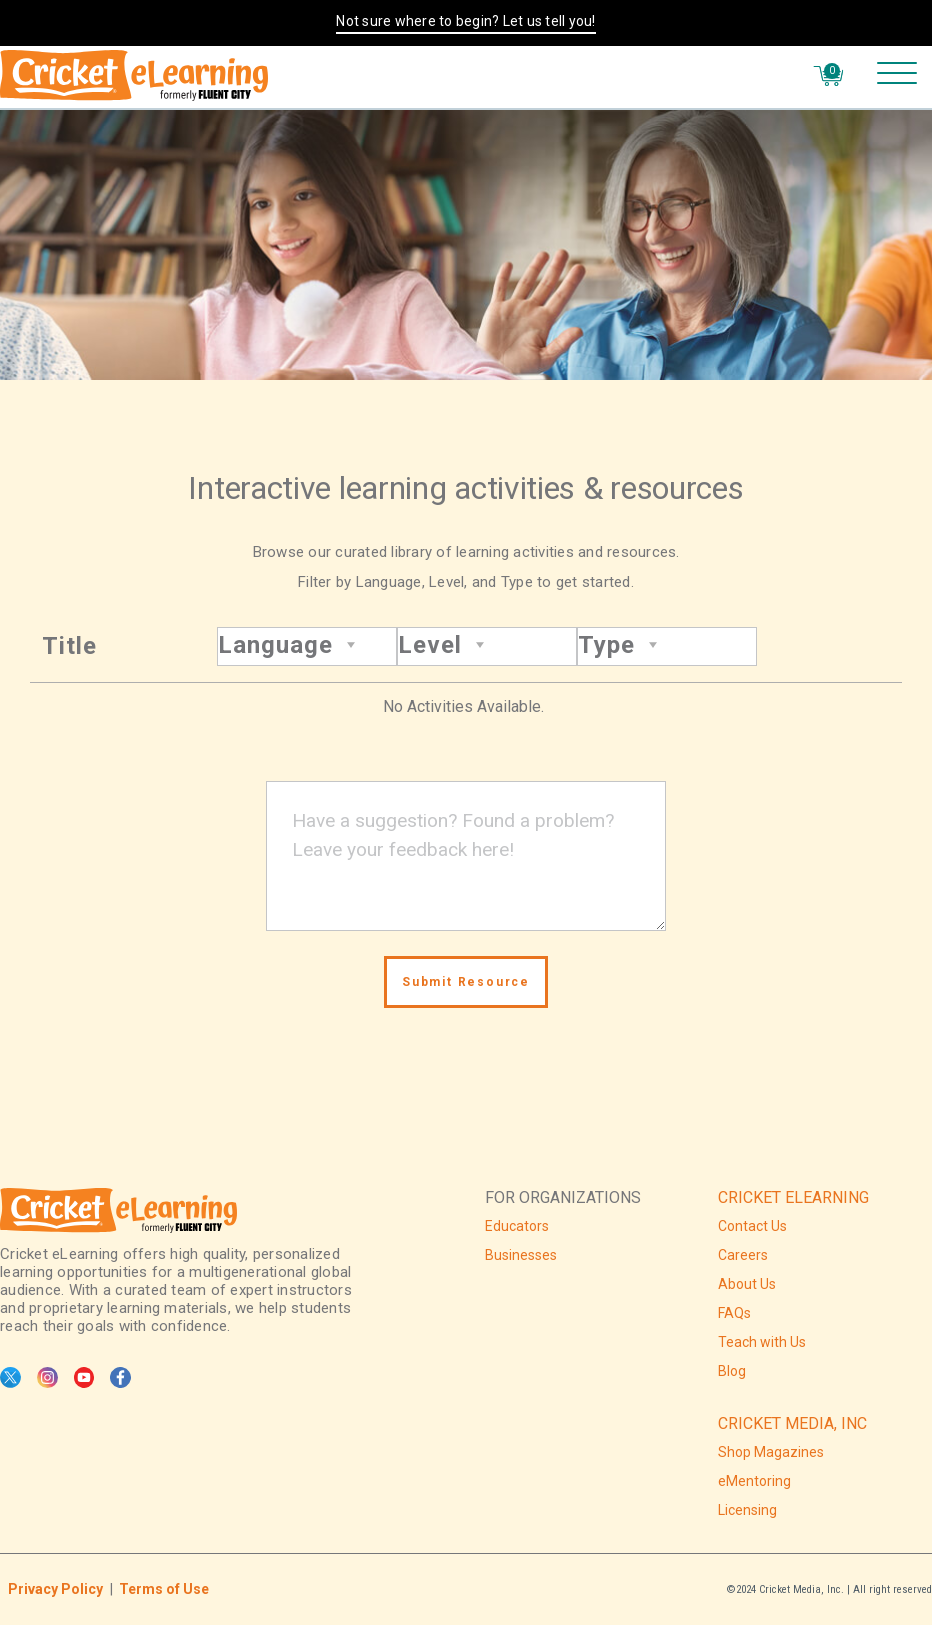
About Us (747, 1284)
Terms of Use (164, 1589)
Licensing (747, 1510)
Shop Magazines (771, 1452)
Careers (743, 1255)
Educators (517, 1226)
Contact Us (752, 1226)
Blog (732, 1371)
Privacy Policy (55, 1589)
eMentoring (754, 1481)
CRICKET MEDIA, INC (792, 1423)
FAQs (734, 1313)
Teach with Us (762, 1342)
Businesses (521, 1255)
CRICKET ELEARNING (793, 1197)
